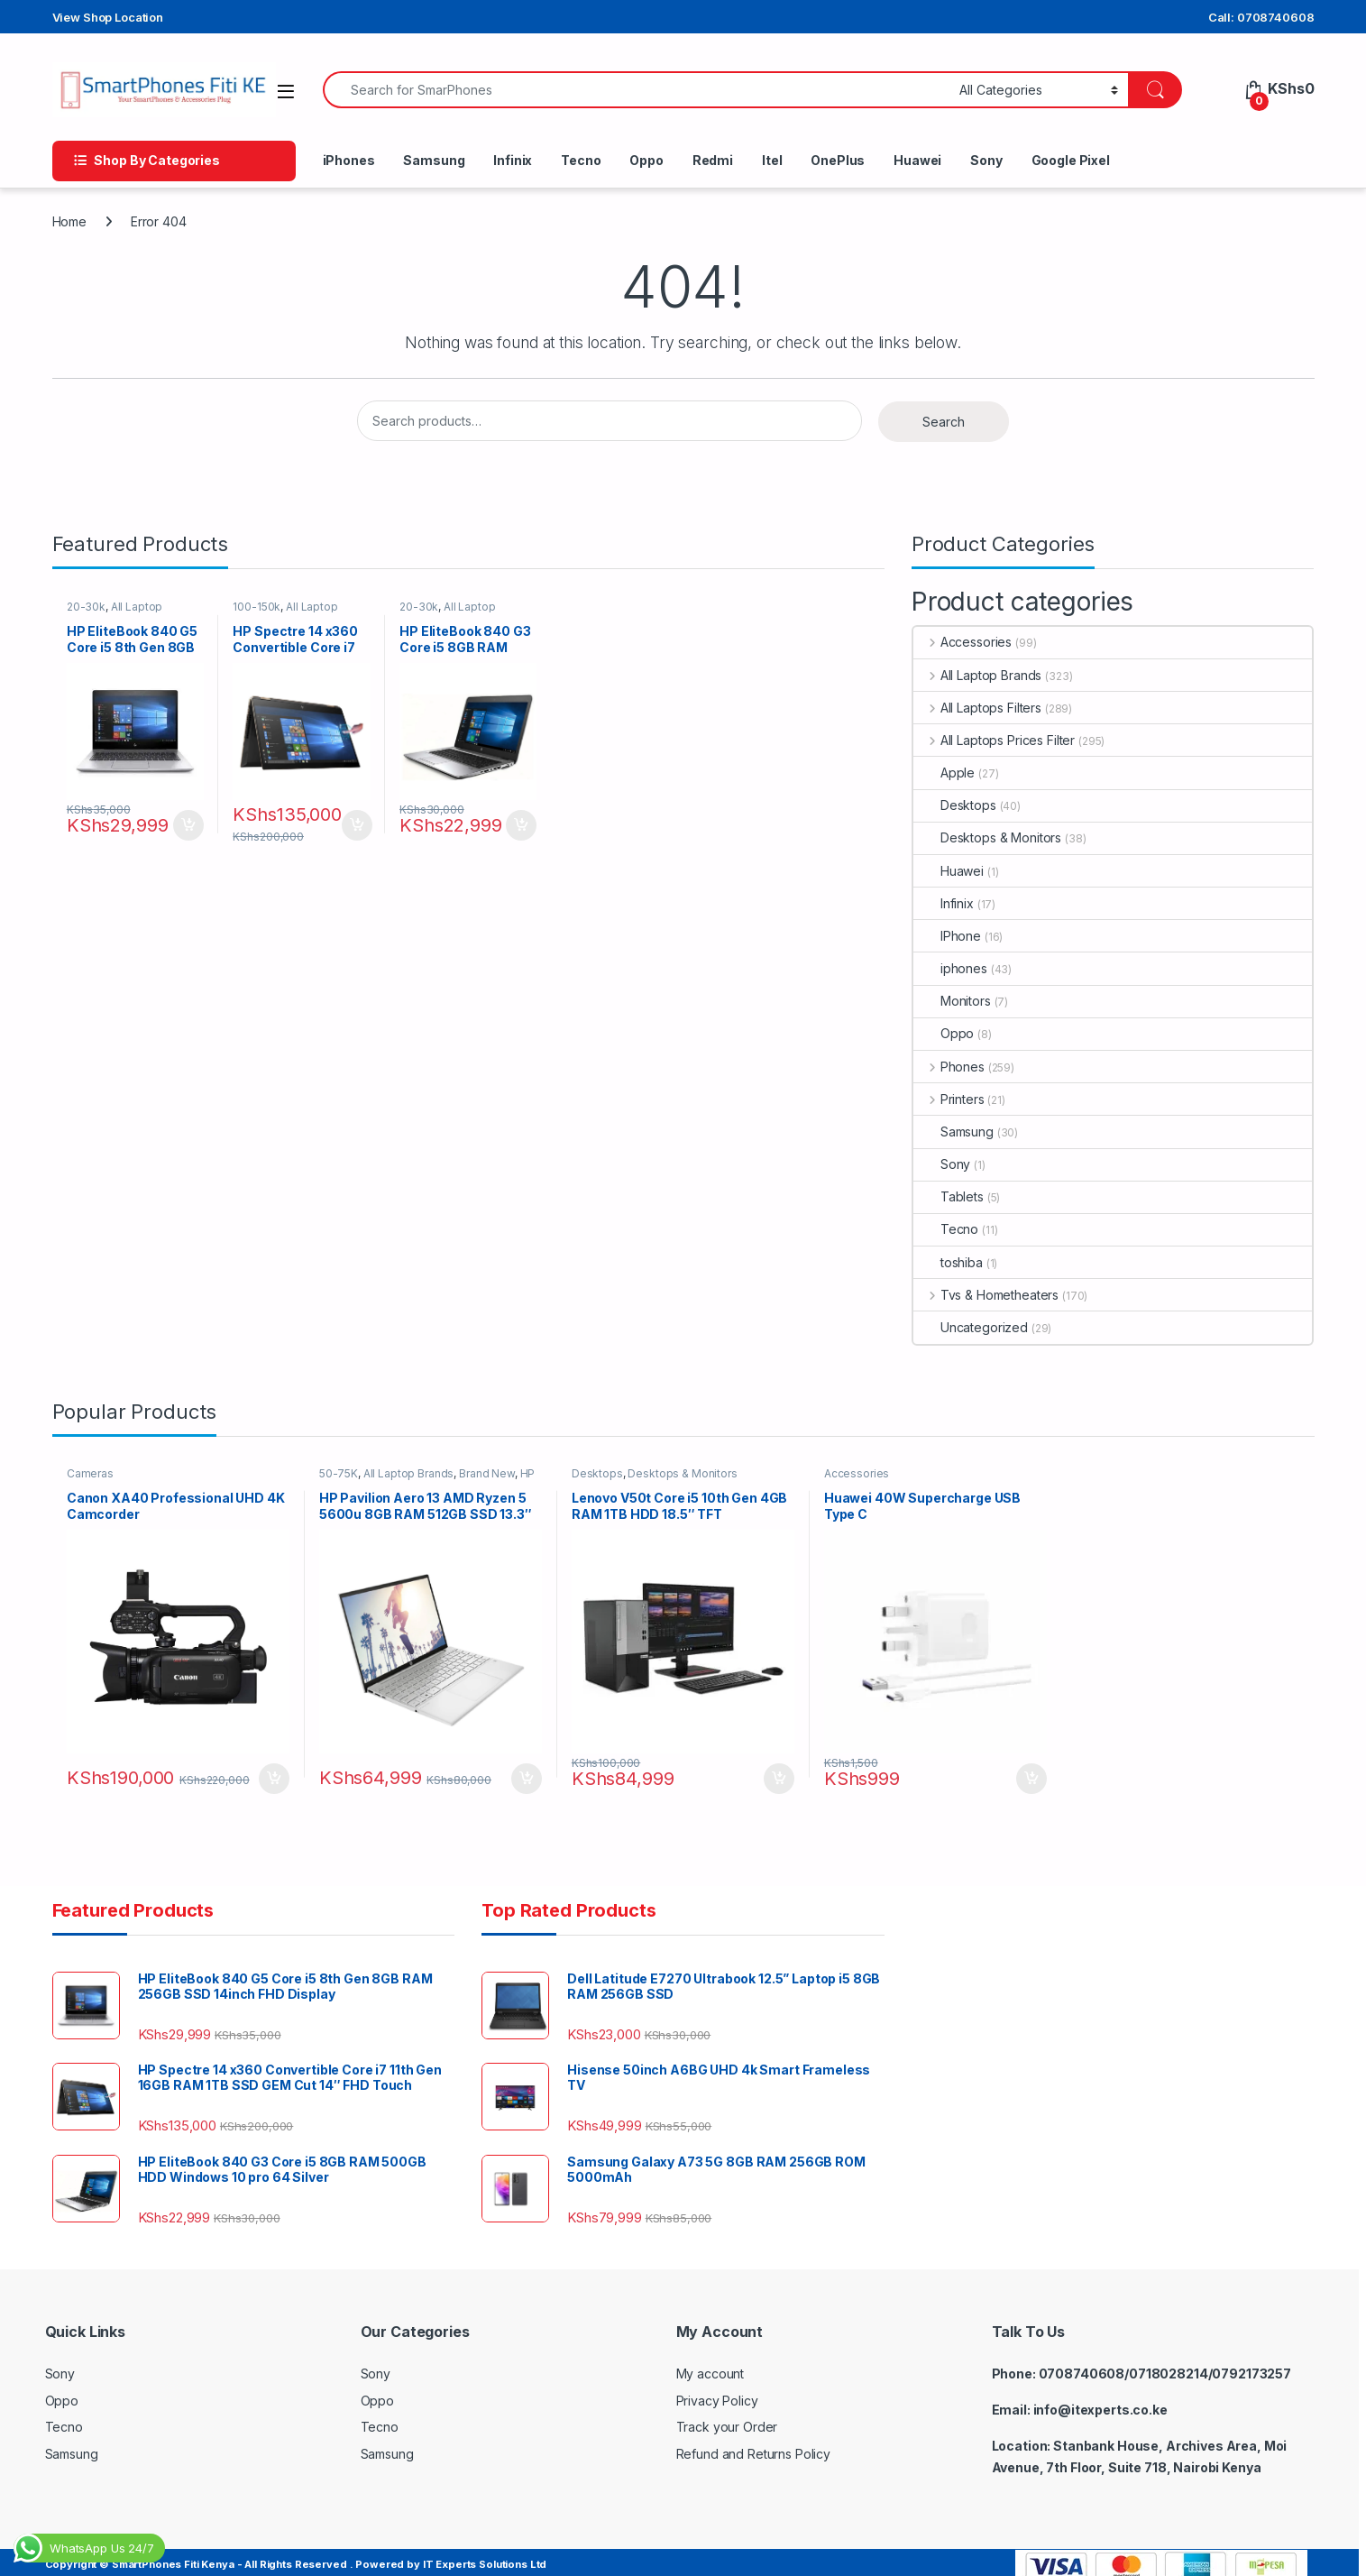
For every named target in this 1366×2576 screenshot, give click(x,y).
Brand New (494, 1478)
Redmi (712, 160)
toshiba (948, 1262)
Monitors (952, 1000)
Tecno (580, 160)
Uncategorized (970, 1327)
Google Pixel (1070, 160)
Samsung (433, 160)
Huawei (917, 160)
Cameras (96, 1478)
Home (69, 221)
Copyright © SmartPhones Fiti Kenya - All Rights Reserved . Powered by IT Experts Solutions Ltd (296, 2554)
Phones (949, 1066)
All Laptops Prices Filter (994, 740)
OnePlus (838, 160)
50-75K (344, 1478)
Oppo (646, 160)
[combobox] (636, 89)
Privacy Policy (717, 2390)
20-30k (92, 610)
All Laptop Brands (977, 675)
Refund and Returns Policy (753, 2444)
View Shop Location (107, 17)
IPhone (947, 935)
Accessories (962, 641)
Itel (772, 160)
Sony (986, 160)
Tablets (948, 1196)
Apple (944, 772)
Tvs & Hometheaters (986, 1294)
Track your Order (727, 2416)
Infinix (512, 160)
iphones (950, 968)
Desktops (954, 805)
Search (943, 421)
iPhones (349, 160)
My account (710, 2363)
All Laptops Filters (977, 707)
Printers (949, 1099)
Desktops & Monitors (987, 837)
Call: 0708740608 (1261, 17)
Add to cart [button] (190, 815)
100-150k (264, 610)
